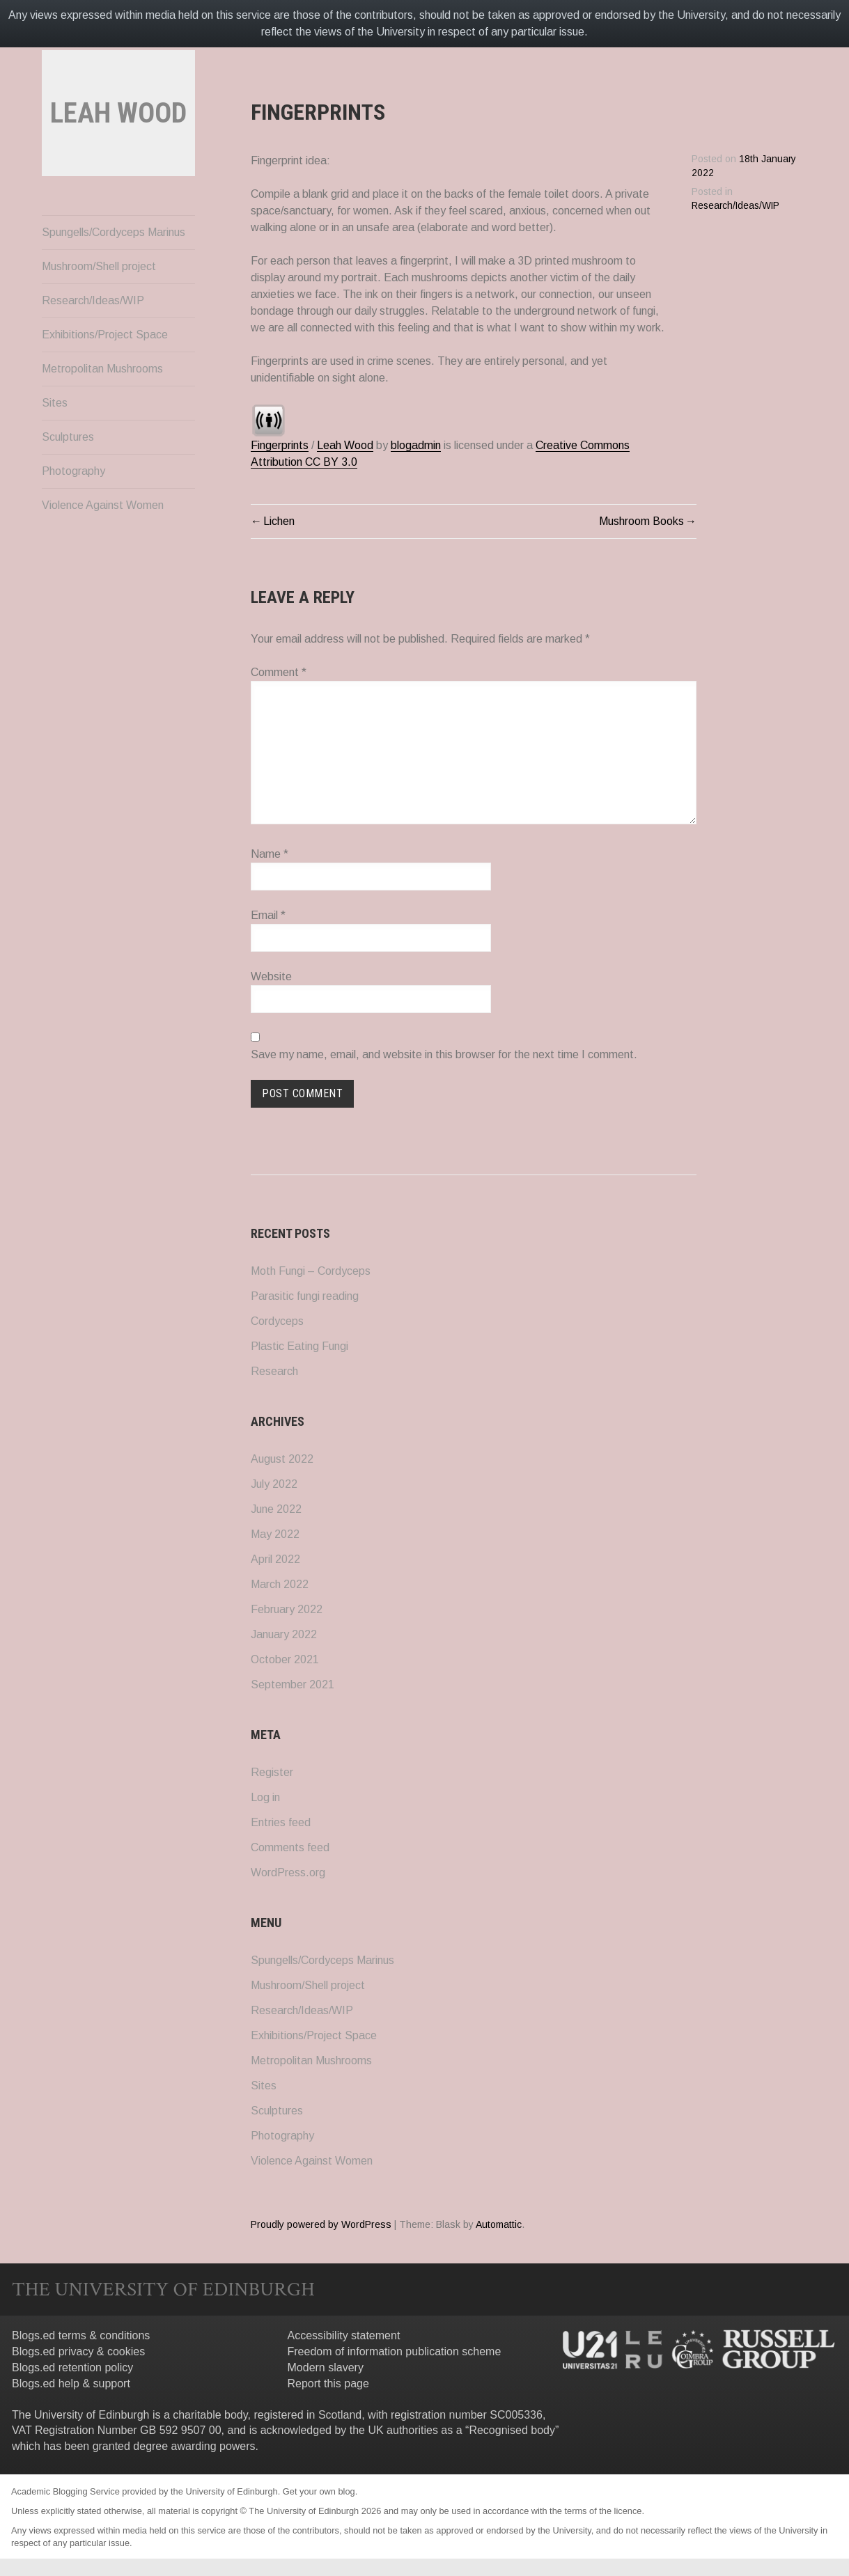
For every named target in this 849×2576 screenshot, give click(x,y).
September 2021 (292, 1684)
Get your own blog (319, 2491)
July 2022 (274, 1484)
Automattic (499, 2224)
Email (268, 915)
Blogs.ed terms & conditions (81, 2335)
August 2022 (282, 1459)
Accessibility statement (344, 2335)
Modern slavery (326, 2367)
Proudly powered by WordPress (321, 2224)
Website (271, 976)
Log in (265, 1797)
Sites (55, 442)
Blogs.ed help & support (71, 2383)
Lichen (279, 521)
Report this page (328, 2383)
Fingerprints (280, 445)
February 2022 (286, 1609)
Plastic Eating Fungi (299, 1346)
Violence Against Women (103, 544)
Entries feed (281, 1822)
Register (272, 1772)
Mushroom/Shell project (99, 305)
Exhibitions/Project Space (105, 373)
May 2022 (275, 1534)
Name (269, 854)
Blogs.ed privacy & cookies (78, 2351)
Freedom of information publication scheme (394, 2351)
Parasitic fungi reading (305, 1296)
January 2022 (284, 1634)
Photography (73, 510)
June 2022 (276, 1509)
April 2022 (275, 1559)
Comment (278, 672)
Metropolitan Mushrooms (102, 408)
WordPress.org (288, 1872)
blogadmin (416, 445)
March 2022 (280, 1584)
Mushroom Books (641, 521)
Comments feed (290, 1847)
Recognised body (512, 2430)
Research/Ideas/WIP (93, 339)
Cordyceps (277, 1321)
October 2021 (285, 1659)
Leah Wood (345, 445)
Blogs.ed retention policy (72, 2367)
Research (274, 1371)
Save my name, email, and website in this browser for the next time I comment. (444, 1054)
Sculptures (68, 476)
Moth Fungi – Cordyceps (311, 1271)
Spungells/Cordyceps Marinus (113, 271)
